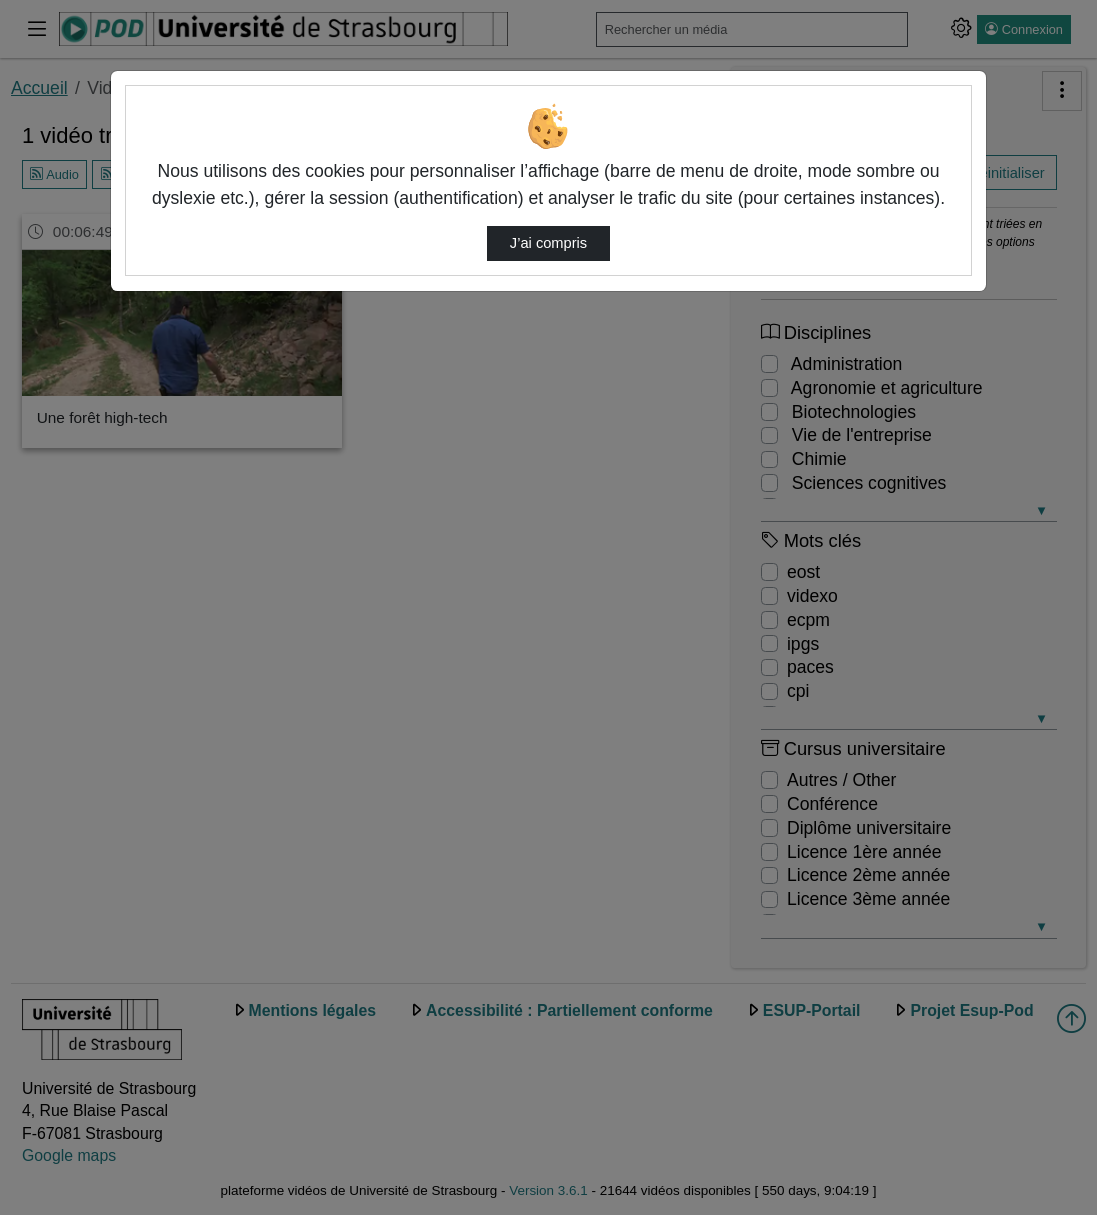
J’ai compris (548, 243)
